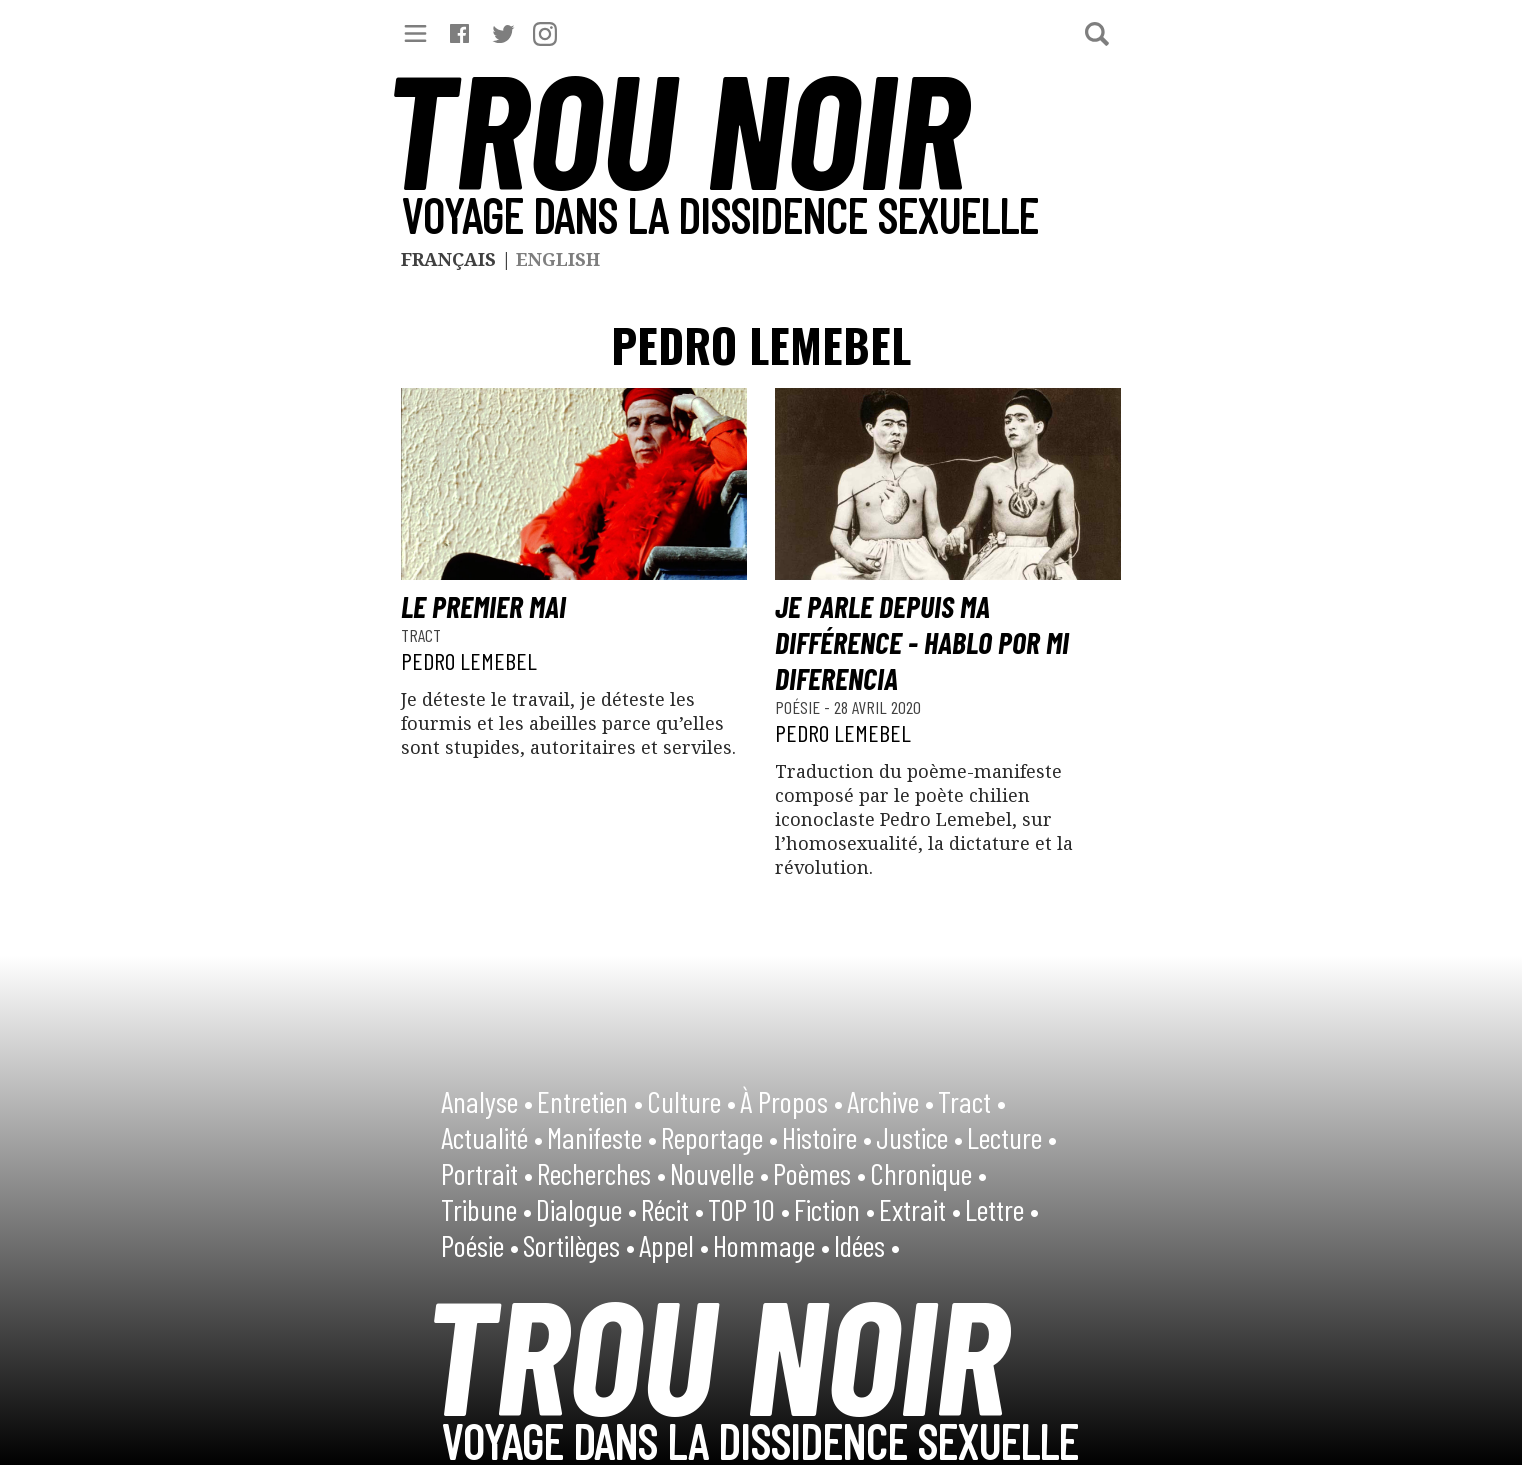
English (558, 259)
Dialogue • (586, 1209)
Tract (421, 635)
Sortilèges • (579, 1245)
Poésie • (480, 1245)
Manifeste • (602, 1137)
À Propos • (791, 1101)
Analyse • (487, 1101)
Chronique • (928, 1173)
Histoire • (827, 1137)
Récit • (672, 1209)
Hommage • (771, 1245)
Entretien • (590, 1101)
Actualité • (492, 1137)
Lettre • (1002, 1209)
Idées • (867, 1245)
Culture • (691, 1101)
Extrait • (920, 1209)
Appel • (674, 1245)
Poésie (799, 707)
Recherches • (601, 1173)
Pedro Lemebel (469, 660)
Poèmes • (819, 1173)
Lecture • (1012, 1137)
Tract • (972, 1101)
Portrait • (487, 1173)
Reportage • (719, 1137)
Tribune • (486, 1209)
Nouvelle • (719, 1173)
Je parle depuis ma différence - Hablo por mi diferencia (922, 642)
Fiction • (834, 1209)
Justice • (919, 1137)
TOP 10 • (749, 1209)
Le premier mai (483, 606)
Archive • (890, 1101)
